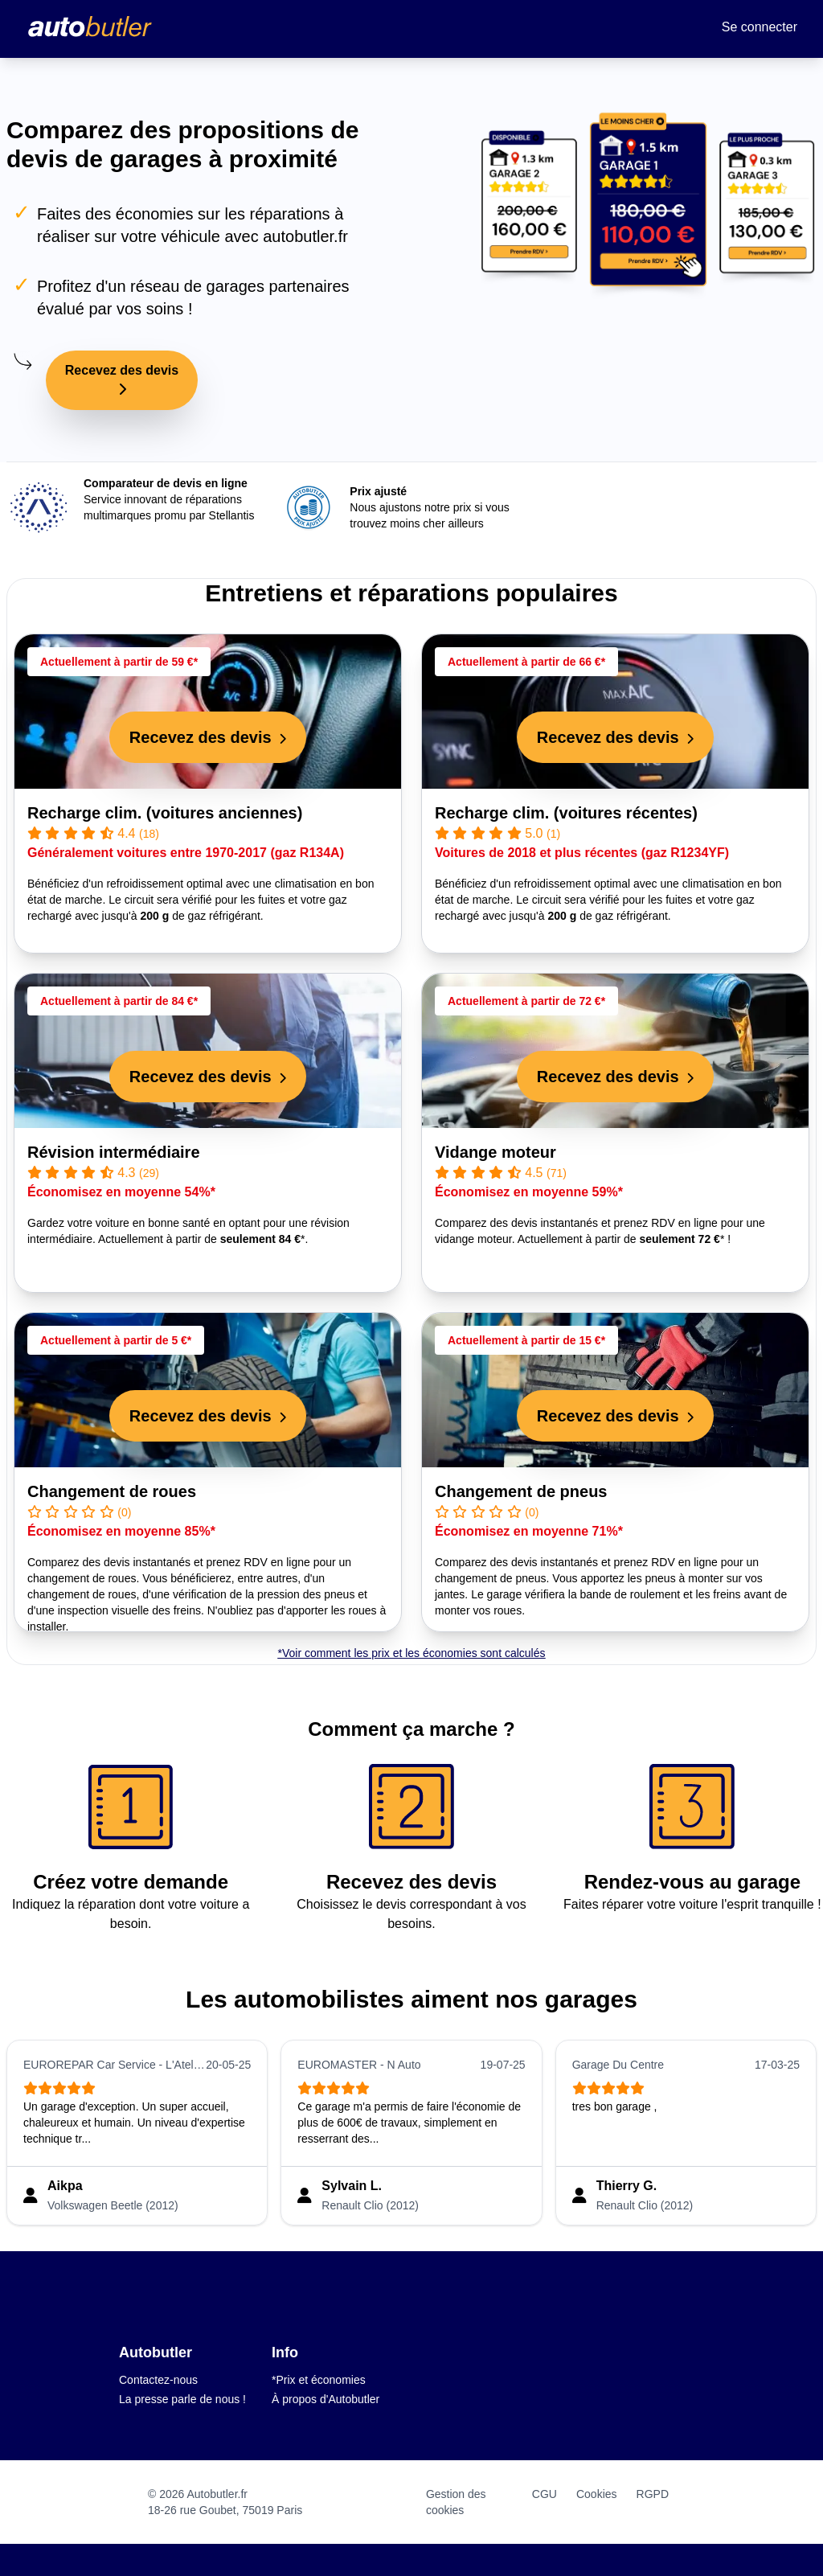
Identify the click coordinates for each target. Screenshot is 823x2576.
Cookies (596, 2494)
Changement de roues (111, 1491)
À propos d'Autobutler (325, 2399)
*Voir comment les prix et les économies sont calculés (411, 1653)
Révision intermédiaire (113, 1152)
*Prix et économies (319, 2379)
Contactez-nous (158, 2379)
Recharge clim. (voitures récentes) (566, 813)
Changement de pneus (521, 1491)
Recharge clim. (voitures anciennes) (164, 813)
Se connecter (759, 27)
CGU (544, 2494)
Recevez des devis (121, 379)
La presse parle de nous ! (182, 2399)
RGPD (653, 2494)
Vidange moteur (495, 1152)
